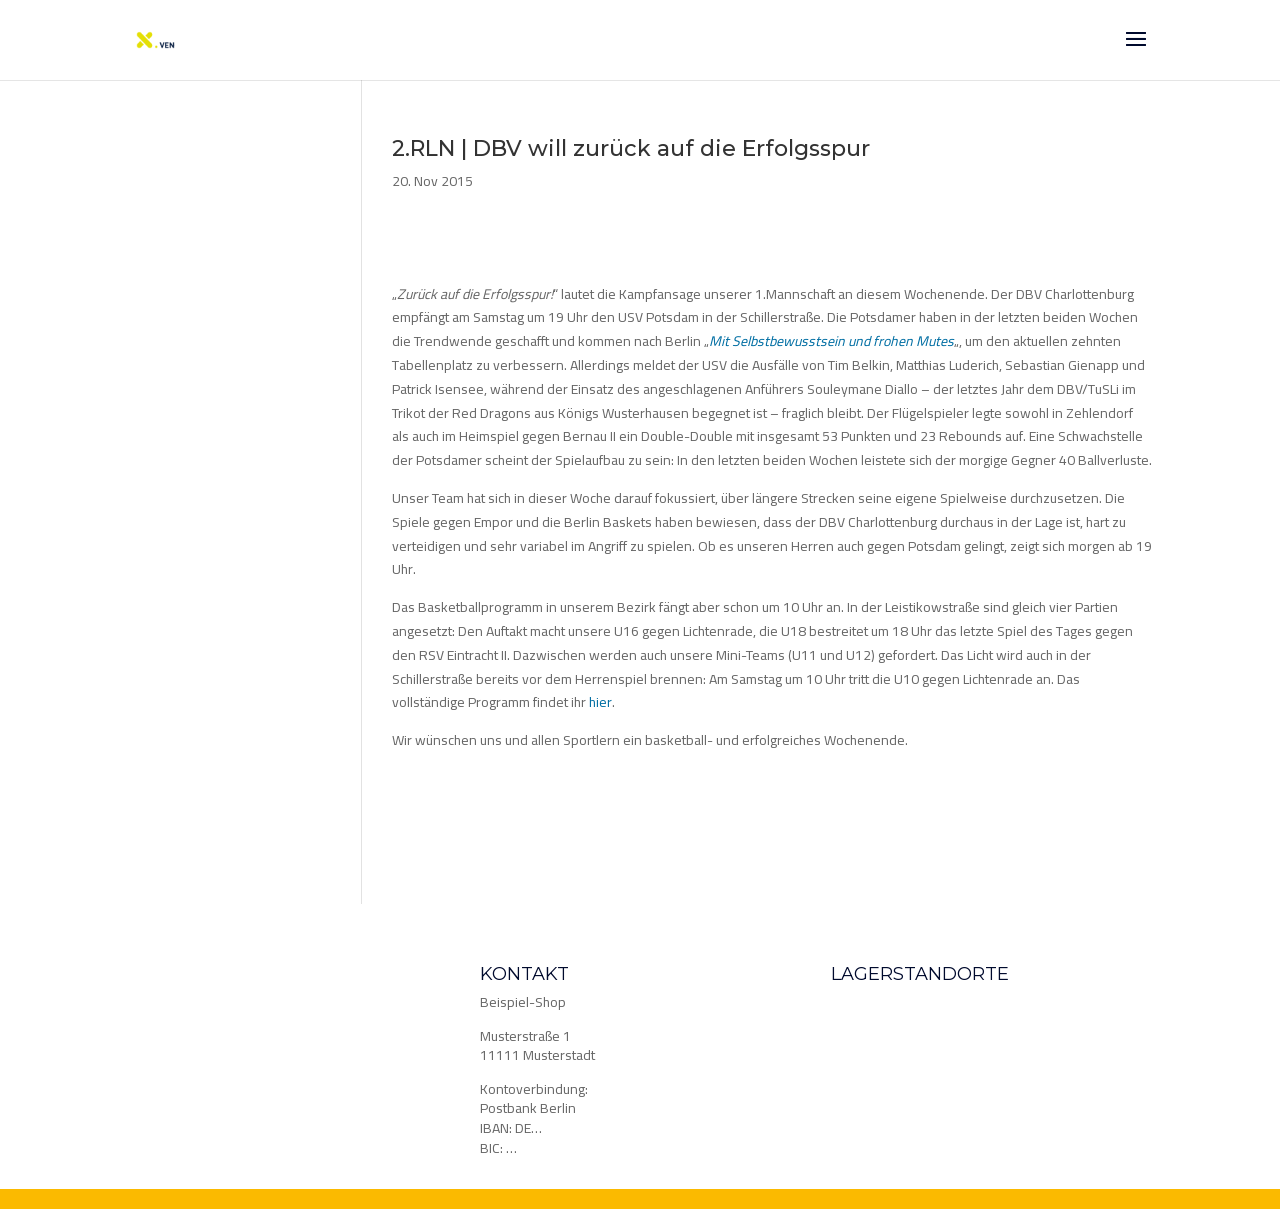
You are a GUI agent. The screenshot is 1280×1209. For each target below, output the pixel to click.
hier (600, 702)
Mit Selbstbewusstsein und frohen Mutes (831, 341)
